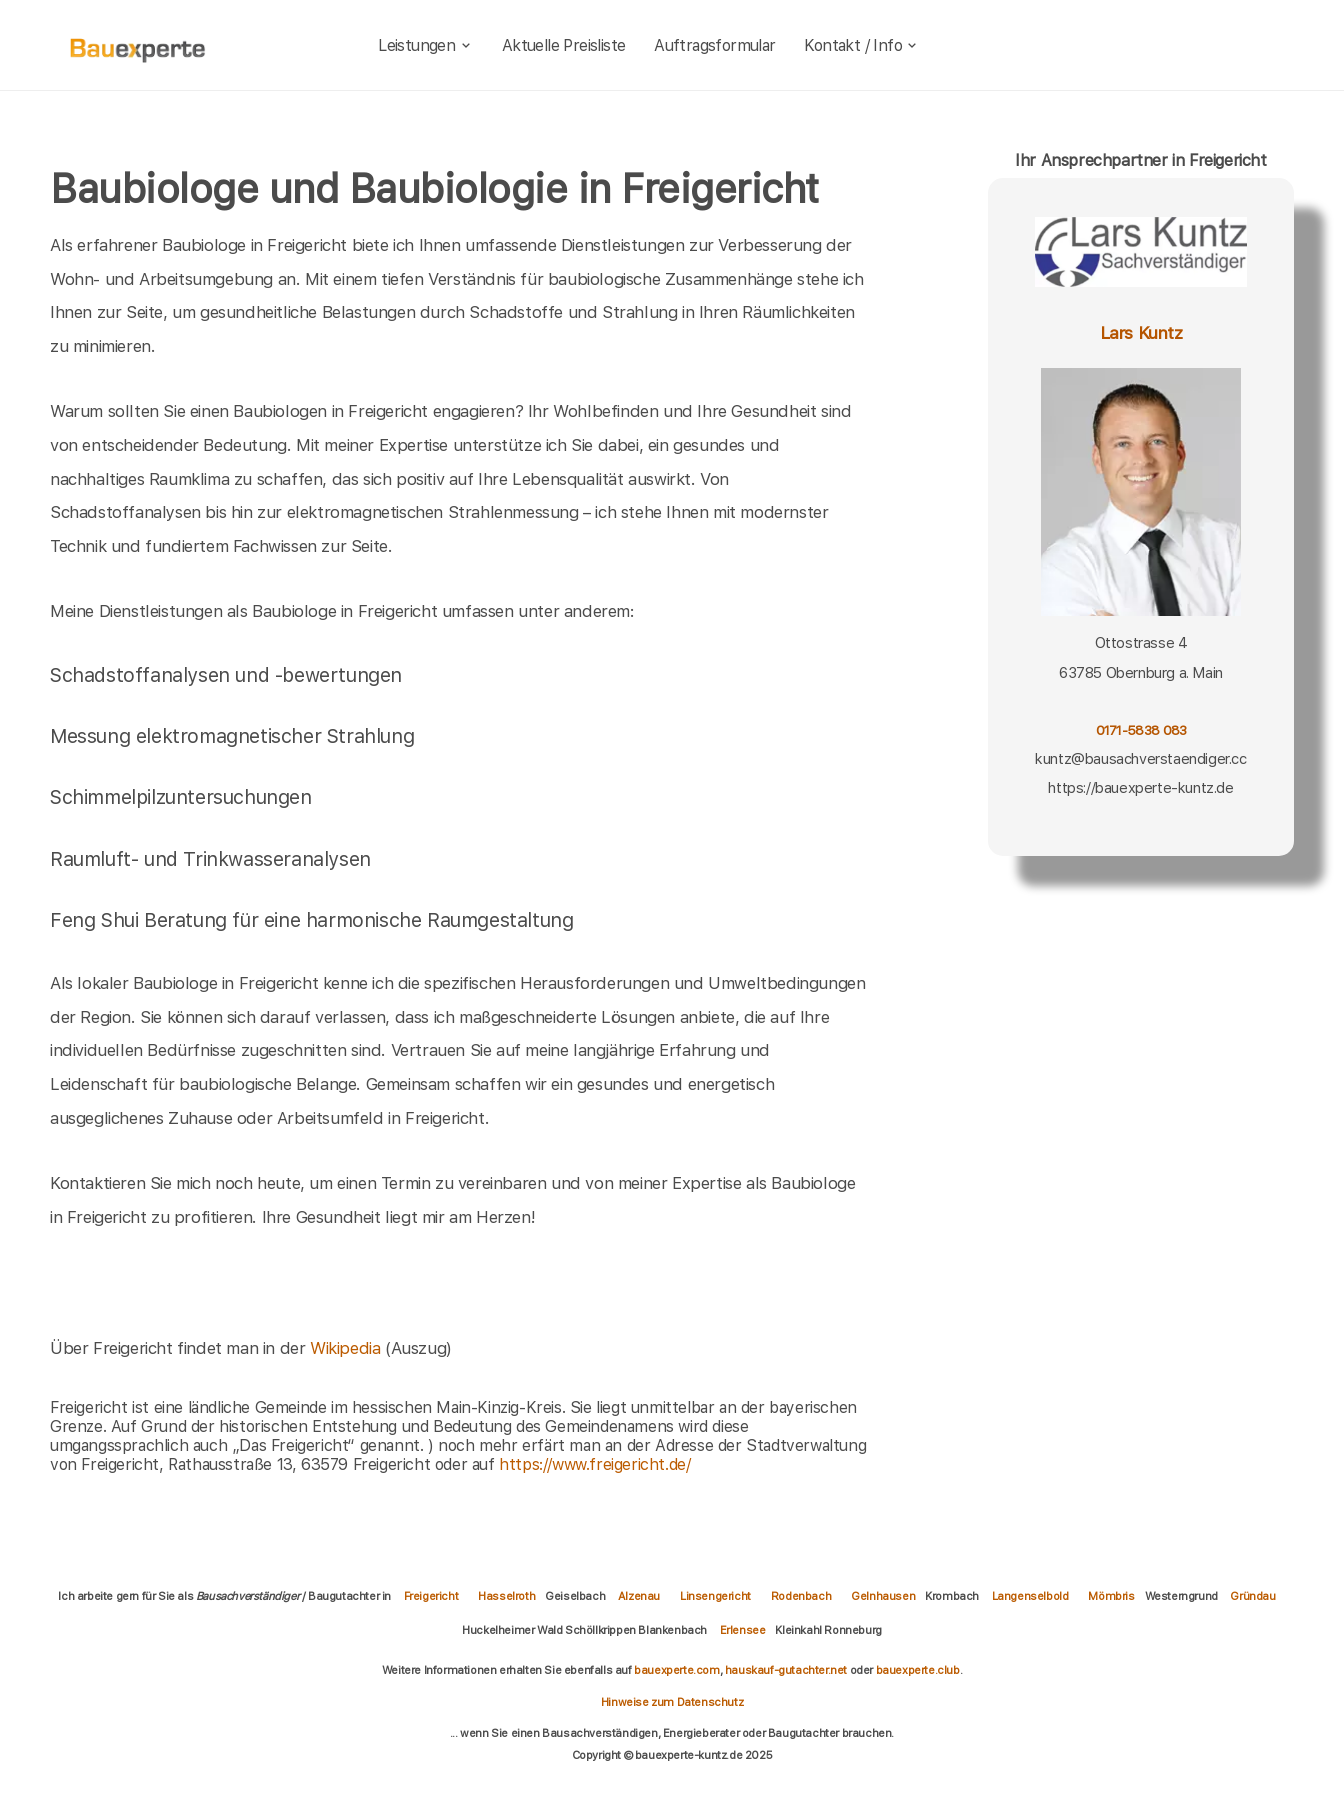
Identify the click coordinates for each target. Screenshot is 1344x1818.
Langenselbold (1030, 1596)
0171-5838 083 (1141, 730)
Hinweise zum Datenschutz (672, 1702)
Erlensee (743, 1630)
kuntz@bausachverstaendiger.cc (1140, 759)
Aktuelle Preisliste (564, 45)
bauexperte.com (676, 1670)
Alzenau (639, 1596)
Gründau (1252, 1596)
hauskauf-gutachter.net (786, 1670)
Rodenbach (801, 1596)
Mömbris (1111, 1596)
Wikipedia (347, 1348)
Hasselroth (506, 1596)
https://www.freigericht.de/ (594, 1464)
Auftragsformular (714, 45)
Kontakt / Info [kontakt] (861, 45)
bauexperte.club (918, 1670)
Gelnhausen (883, 1596)
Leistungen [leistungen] (425, 45)
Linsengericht (715, 1596)
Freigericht (431, 1596)
